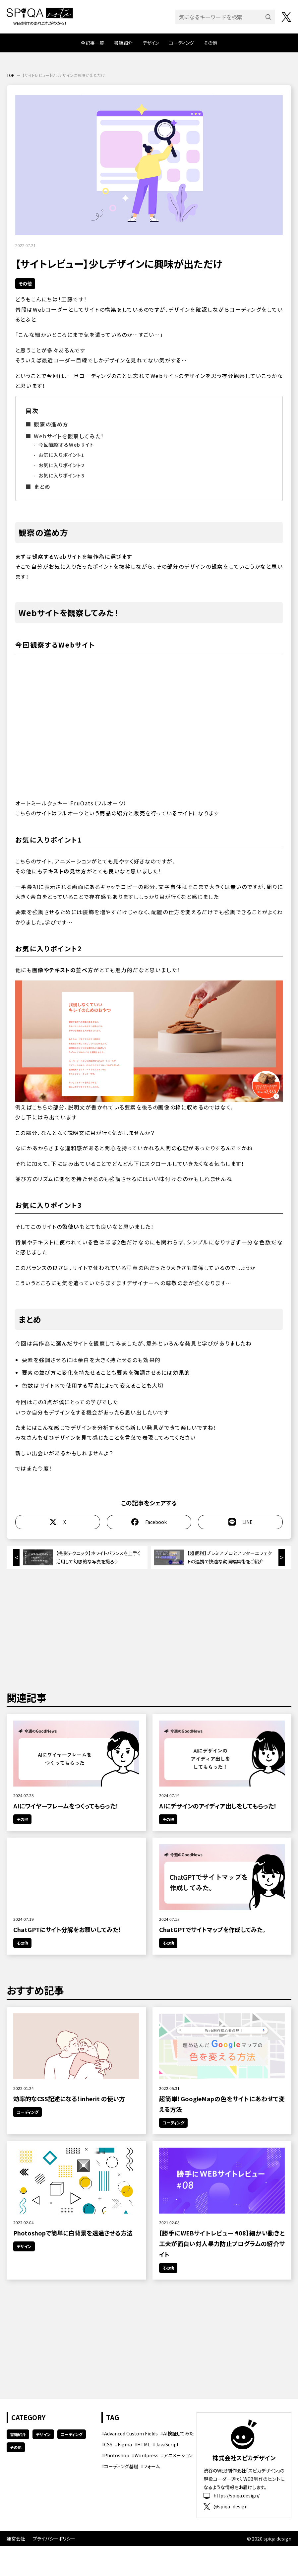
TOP (11, 75)
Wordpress (146, 2455)
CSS (108, 2444)
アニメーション (178, 2455)
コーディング (181, 42)
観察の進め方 (51, 424)
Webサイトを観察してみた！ (69, 436)
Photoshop (116, 2455)
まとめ (42, 486)
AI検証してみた (178, 2433)
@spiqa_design (226, 2506)
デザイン (151, 42)
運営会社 (16, 2538)
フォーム (152, 2466)
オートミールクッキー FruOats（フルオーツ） (71, 803)
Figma (125, 2444)
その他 (210, 42)
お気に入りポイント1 (61, 454)
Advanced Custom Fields (131, 2433)
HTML (143, 2444)
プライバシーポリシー (54, 2538)
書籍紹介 (123, 42)
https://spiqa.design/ (232, 2495)
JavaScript (167, 2444)
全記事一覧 (92, 42)
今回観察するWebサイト (66, 444)
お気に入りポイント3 (61, 475)
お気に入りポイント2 (61, 465)
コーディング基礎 (121, 2466)
